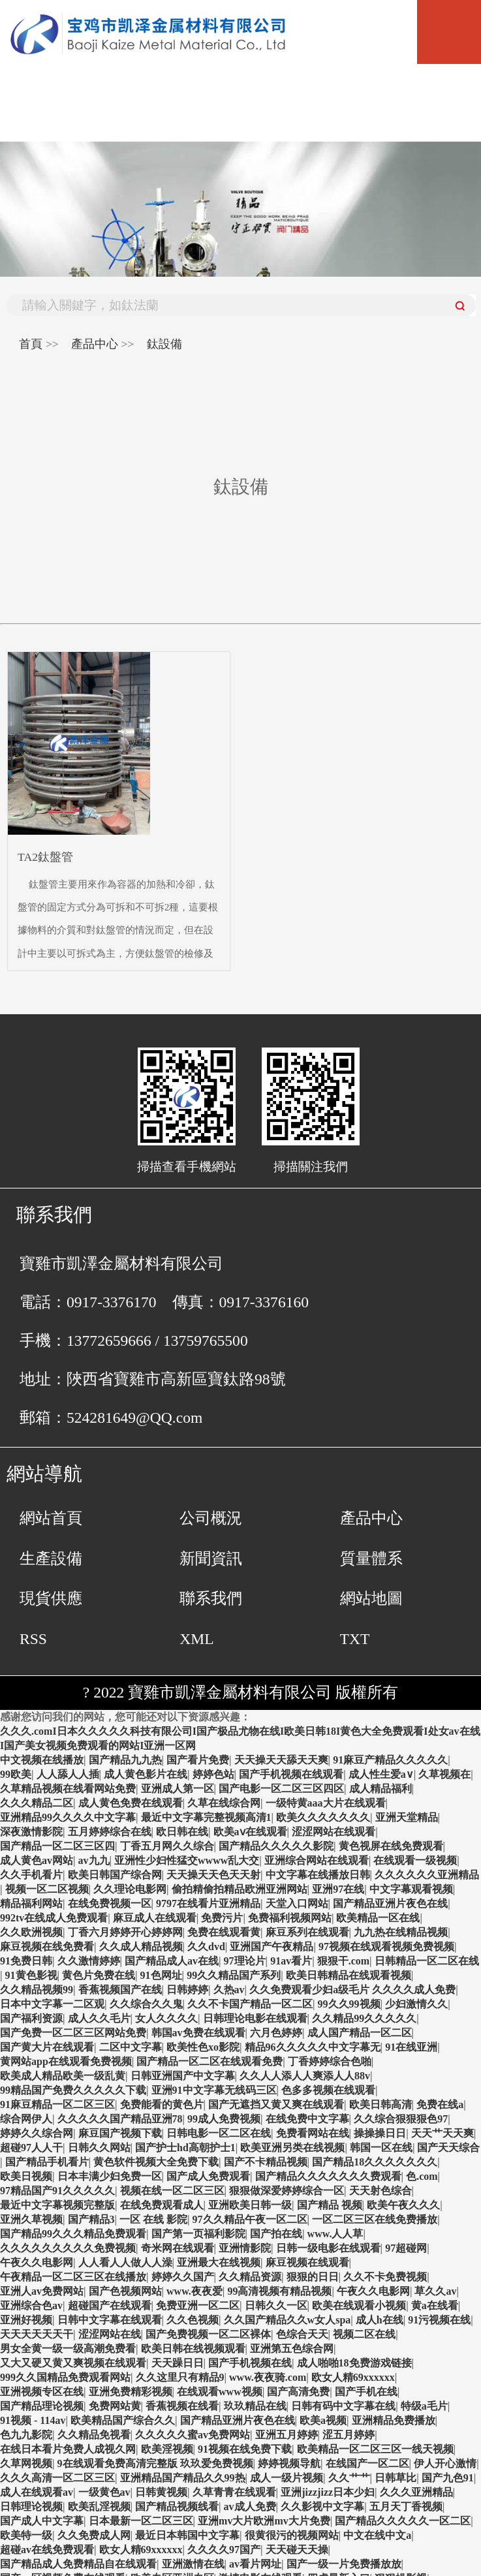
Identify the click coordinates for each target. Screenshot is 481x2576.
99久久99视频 (349, 2004)
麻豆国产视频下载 (120, 2133)
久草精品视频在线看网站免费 (68, 1788)
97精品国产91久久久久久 (57, 2190)
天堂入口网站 (297, 1903)
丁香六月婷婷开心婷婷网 (125, 1932)
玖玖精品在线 (255, 2406)
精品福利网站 (31, 1903)
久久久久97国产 (223, 2549)
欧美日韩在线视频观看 (193, 2348)
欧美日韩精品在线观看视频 (348, 1975)
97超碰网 (406, 2248)
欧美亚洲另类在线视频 (292, 2147)
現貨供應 (51, 1598)
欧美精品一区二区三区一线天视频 (375, 2449)
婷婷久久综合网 (36, 2133)
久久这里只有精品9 (180, 2377)
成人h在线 (379, 2319)
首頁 (30, 343)
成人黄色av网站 (36, 1860)
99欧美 (15, 1774)
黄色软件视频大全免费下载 (156, 2161)
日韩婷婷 (187, 1989)
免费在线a (439, 2104)
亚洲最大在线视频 (218, 2262)
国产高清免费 (298, 2391)
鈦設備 (164, 343)
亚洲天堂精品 (406, 1817)
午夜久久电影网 (36, 2262)
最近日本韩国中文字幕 (187, 2535)
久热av (229, 1989)
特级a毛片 (424, 2406)
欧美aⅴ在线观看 (250, 1831)
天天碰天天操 (297, 2549)
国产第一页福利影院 (198, 2233)
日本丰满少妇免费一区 (109, 2176)
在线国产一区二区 (367, 2463)
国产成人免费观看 (208, 2176)
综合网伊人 (26, 2118)
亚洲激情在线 (193, 2563)
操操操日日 (380, 2133)
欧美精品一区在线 (378, 1917)
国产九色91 (448, 2477)
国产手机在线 (366, 2391)
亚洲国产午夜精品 (271, 1946)
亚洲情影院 (245, 2248)
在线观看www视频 (219, 2391)
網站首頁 (51, 1518)
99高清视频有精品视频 (279, 2291)
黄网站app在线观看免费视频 (66, 2061)
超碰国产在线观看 (109, 2305)
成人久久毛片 (99, 2018)
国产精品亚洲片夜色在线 (390, 1903)
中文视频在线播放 (42, 1759)
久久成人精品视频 (141, 1946)
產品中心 (94, 343)
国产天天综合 (448, 2147)
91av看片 (291, 1960)
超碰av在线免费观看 (47, 2549)
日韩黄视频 (161, 2492)
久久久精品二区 (36, 1802)
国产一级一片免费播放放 (344, 2563)
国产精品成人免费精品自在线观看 (78, 2563)
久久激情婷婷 (88, 1960)
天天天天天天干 (36, 2334)
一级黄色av (104, 2492)
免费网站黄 (115, 2406)
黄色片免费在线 (98, 1975)
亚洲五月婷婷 (286, 2434)
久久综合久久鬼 (146, 2004)
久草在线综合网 (223, 1802)
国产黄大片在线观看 (47, 2047)
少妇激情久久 (416, 2004)
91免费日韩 (26, 1960)
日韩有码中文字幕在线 (343, 2406)
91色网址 (161, 1975)
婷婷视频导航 (289, 2463)
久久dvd (206, 1946)
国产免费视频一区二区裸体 (208, 2334)
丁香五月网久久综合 (167, 1846)
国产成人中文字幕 (42, 2520)
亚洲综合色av (31, 2305)
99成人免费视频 (223, 2118)
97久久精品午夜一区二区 (250, 2219)
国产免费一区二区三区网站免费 (73, 2032)
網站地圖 (371, 1598)
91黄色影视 (31, 1975)
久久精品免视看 (94, 2434)
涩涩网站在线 (109, 2334)
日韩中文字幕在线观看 (109, 2319)
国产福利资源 (31, 2018)
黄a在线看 (434, 2305)
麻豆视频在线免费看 (47, 1946)
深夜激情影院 (31, 1831)
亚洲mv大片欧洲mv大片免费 (264, 2520)
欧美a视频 (323, 2420)
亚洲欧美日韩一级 (250, 2205)
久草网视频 (26, 2463)
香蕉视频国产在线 (120, 1989)
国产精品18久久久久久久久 (374, 2161)
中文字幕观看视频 (411, 1889)
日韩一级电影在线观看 (328, 2248)
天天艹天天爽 (442, 2133)
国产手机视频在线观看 (291, 1774)
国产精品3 (91, 2219)
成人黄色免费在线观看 (130, 1802)
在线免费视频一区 (109, 1903)
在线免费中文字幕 (307, 2118)
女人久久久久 (166, 2018)
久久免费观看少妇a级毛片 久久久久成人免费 (352, 1989)
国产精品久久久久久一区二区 (403, 2520)
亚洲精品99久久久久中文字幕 (68, 1817)
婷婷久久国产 (182, 2276)
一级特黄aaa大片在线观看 (326, 1802)
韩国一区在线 (381, 2147)
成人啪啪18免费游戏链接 (354, 2362)
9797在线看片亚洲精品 (208, 1903)
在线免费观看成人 (162, 2205)
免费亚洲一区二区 (198, 2305)
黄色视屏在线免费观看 (391, 1846)
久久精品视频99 (36, 1989)
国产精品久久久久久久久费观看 (328, 2176)
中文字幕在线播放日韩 (318, 1874)
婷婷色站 (213, 1774)
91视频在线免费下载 (245, 2449)
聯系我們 (210, 1598)
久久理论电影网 (129, 1889)
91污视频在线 (439, 2319)
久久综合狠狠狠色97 (401, 2118)
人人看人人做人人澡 (125, 2262)
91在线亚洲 (411, 2047)
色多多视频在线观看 (328, 2090)
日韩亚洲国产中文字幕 (183, 2075)
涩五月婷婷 (348, 2434)
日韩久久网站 (99, 2147)
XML (196, 1638)
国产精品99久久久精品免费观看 (73, 2233)
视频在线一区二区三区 (172, 2190)
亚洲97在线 (338, 1889)
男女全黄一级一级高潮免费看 (68, 2348)
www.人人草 (335, 2233)
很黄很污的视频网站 (292, 2535)
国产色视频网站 (125, 2291)
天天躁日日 (177, 2362)
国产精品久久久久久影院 (276, 1846)
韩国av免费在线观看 (198, 2032)
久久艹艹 (349, 2477)
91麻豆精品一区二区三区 (57, 2104)
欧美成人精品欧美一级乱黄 (62, 2075)
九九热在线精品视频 (401, 1932)
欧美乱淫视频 (99, 2506)
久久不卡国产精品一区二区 (250, 2004)
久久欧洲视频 (31, 1932)
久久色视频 (192, 2319)
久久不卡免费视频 (385, 2276)
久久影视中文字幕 (322, 2506)
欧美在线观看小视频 (359, 2305)
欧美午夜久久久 (403, 2205)
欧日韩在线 (182, 1831)
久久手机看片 (31, 1874)
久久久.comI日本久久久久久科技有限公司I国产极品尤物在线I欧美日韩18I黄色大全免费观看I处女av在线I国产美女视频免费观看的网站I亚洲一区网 (240, 1738)
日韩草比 (395, 2477)
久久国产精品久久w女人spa (287, 2319)
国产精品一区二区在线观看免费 (209, 2061)
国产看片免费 (197, 1759)
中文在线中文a (377, 2535)
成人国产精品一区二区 (359, 2032)
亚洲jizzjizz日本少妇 (328, 2492)
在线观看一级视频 (415, 1860)
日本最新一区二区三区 (141, 2520)
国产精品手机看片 (47, 2161)
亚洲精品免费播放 (393, 2420)
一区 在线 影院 (153, 2219)
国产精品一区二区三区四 (57, 1846)
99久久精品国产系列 (234, 1975)
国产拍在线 (276, 2233)
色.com (421, 2176)
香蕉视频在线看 (182, 2406)
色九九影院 (26, 2434)
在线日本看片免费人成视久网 (68, 2449)
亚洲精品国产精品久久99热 (182, 2477)
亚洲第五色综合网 (292, 2348)
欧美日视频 (26, 2176)
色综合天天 (302, 2334)
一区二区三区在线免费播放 (374, 2219)
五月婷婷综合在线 (109, 1831)
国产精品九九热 (125, 1759)
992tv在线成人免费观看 (54, 1917)
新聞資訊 (210, 1558)
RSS (33, 1638)
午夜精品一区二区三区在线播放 (73, 2276)
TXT (355, 1638)
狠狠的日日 (313, 2276)
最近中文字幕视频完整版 (57, 2205)
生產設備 (51, 1558)
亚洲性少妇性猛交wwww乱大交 (186, 1860)
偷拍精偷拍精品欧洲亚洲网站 (239, 1889)
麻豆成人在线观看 (154, 1917)
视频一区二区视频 (47, 1889)
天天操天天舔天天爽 (281, 1759)
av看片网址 (255, 2563)
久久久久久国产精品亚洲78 (120, 2118)
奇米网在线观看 (177, 2248)
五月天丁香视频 (405, 2506)
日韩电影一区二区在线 (218, 2133)
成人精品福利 (380, 1788)
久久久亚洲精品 (416, 2492)
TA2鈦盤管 (45, 856)
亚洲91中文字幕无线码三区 (214, 2090)
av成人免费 (250, 2506)
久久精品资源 (250, 2276)
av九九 (94, 1860)
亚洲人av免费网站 (42, 2291)
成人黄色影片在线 (145, 1774)
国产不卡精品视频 (265, 2161)
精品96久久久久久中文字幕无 (312, 2047)
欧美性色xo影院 (203, 2047)
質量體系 (371, 1558)
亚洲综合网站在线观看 (316, 1860)
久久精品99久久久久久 (364, 2018)
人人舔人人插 (68, 1774)
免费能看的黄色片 (162, 2104)
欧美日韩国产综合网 (115, 1874)
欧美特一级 (26, 2535)
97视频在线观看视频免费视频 (386, 1946)
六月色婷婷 (276, 2032)
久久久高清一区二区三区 (57, 2477)
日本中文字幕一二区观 (52, 2004)
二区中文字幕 (130, 2047)
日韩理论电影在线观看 (255, 2018)
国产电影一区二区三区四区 (281, 1788)
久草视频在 (444, 1774)
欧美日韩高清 (380, 2104)
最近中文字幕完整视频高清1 (206, 1817)
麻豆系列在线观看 (307, 1932)
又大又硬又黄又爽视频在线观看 (73, 2362)
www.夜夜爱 (194, 2291)
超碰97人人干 (31, 2147)
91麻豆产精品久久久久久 (390, 1759)
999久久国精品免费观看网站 (65, 2377)
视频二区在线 (364, 2334)
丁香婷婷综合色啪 (329, 2061)
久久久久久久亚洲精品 (427, 1874)
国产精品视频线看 (177, 2506)
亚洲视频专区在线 (42, 2391)
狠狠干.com (343, 1960)
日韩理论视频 (31, 2506)
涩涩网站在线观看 (333, 1831)
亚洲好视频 (26, 2319)
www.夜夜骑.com (267, 2377)
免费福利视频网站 (290, 1917)
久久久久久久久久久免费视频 (68, 2248)
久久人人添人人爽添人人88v (305, 2075)
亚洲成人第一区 (177, 1788)
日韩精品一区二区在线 (427, 1960)
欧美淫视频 (167, 2449)
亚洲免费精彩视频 (130, 2391)
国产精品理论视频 (42, 2406)
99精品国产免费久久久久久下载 (73, 2090)
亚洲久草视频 (31, 2219)
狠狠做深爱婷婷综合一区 (286, 2190)
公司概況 (210, 1518)
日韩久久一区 (276, 2305)
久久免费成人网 (94, 2535)
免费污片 (222, 1917)
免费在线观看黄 (223, 1932)
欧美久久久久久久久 (323, 1817)
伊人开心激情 (445, 2463)
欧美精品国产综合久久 (122, 2420)
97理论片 (245, 1960)
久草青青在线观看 (234, 2492)
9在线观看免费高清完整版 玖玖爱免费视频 (155, 2463)
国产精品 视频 (329, 2205)
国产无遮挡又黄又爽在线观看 (276, 2104)
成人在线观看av (36, 2492)
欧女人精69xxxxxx (353, 2377)
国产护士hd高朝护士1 (185, 2147)
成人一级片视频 (286, 2477)
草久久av (435, 2291)
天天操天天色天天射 (213, 1874)
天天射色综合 (380, 2190)
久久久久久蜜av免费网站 (192, 2434)
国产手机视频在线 (250, 2362)
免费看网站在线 (312, 2133)
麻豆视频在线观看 (307, 2262)
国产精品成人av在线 (172, 1960)
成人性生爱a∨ (381, 1774)
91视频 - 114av (32, 2420)
